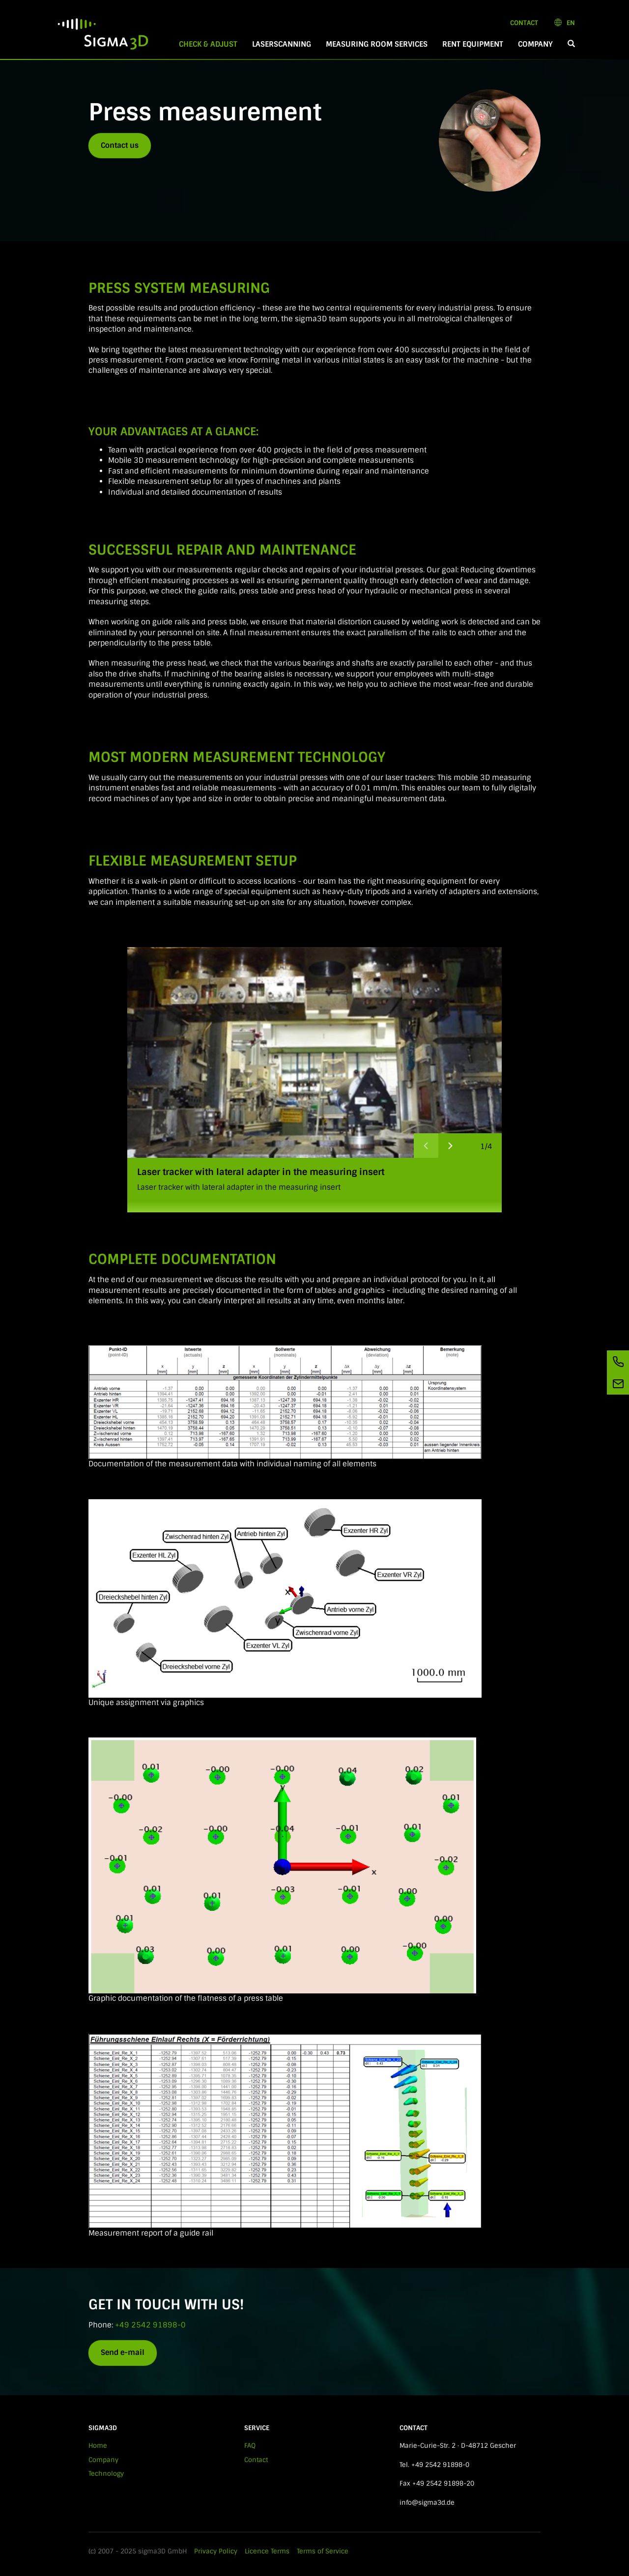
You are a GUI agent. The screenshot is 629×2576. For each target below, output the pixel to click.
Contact (524, 23)
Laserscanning (281, 44)
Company (535, 44)
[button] (571, 44)
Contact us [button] (120, 145)
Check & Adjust (212, 44)
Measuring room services (377, 44)
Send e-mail (122, 2352)
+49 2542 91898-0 (150, 2325)
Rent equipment (472, 44)
